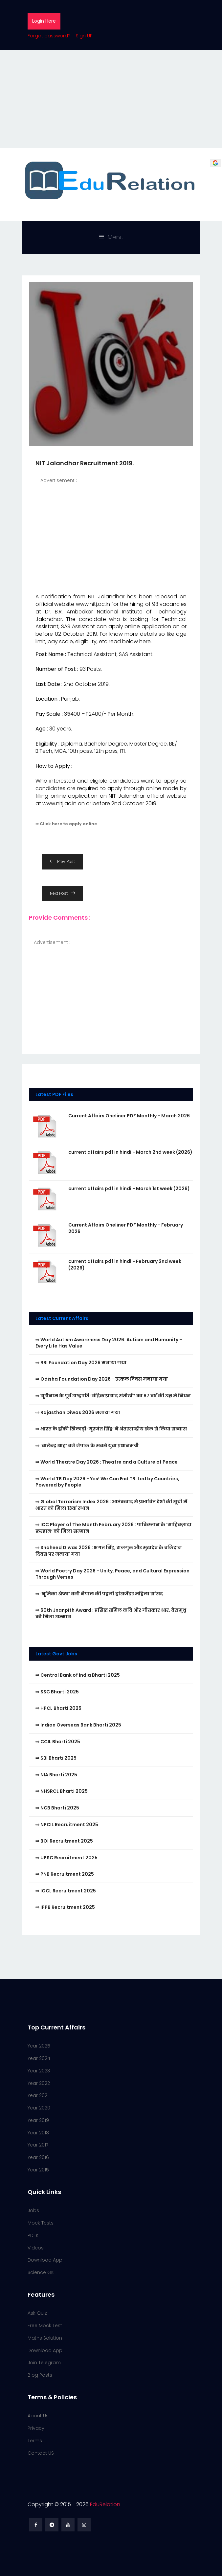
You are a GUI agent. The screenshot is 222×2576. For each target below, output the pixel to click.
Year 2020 (39, 2108)
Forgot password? (49, 35)
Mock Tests (41, 2223)
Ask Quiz (37, 2313)
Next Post (62, 893)
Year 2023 (39, 2070)
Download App (45, 2260)
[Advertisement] (111, 99)
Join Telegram (44, 2362)
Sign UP (84, 35)
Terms (35, 2440)
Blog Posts (40, 2375)
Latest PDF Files (54, 1094)
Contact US (41, 2453)
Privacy (36, 2428)
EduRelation (105, 2504)
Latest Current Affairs (61, 1318)
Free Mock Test (45, 2325)
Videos (36, 2248)
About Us (38, 2415)
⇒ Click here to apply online (66, 824)
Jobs (33, 2210)
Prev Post (62, 861)
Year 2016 (38, 2157)
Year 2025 (39, 2046)
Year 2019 (38, 2120)
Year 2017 (38, 2145)
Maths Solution (45, 2338)
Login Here (44, 21)
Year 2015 (38, 2170)
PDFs (33, 2235)
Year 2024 (39, 2058)
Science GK (41, 2272)
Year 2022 (39, 2083)
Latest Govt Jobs (56, 1653)
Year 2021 (38, 2095)
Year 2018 (38, 2132)
